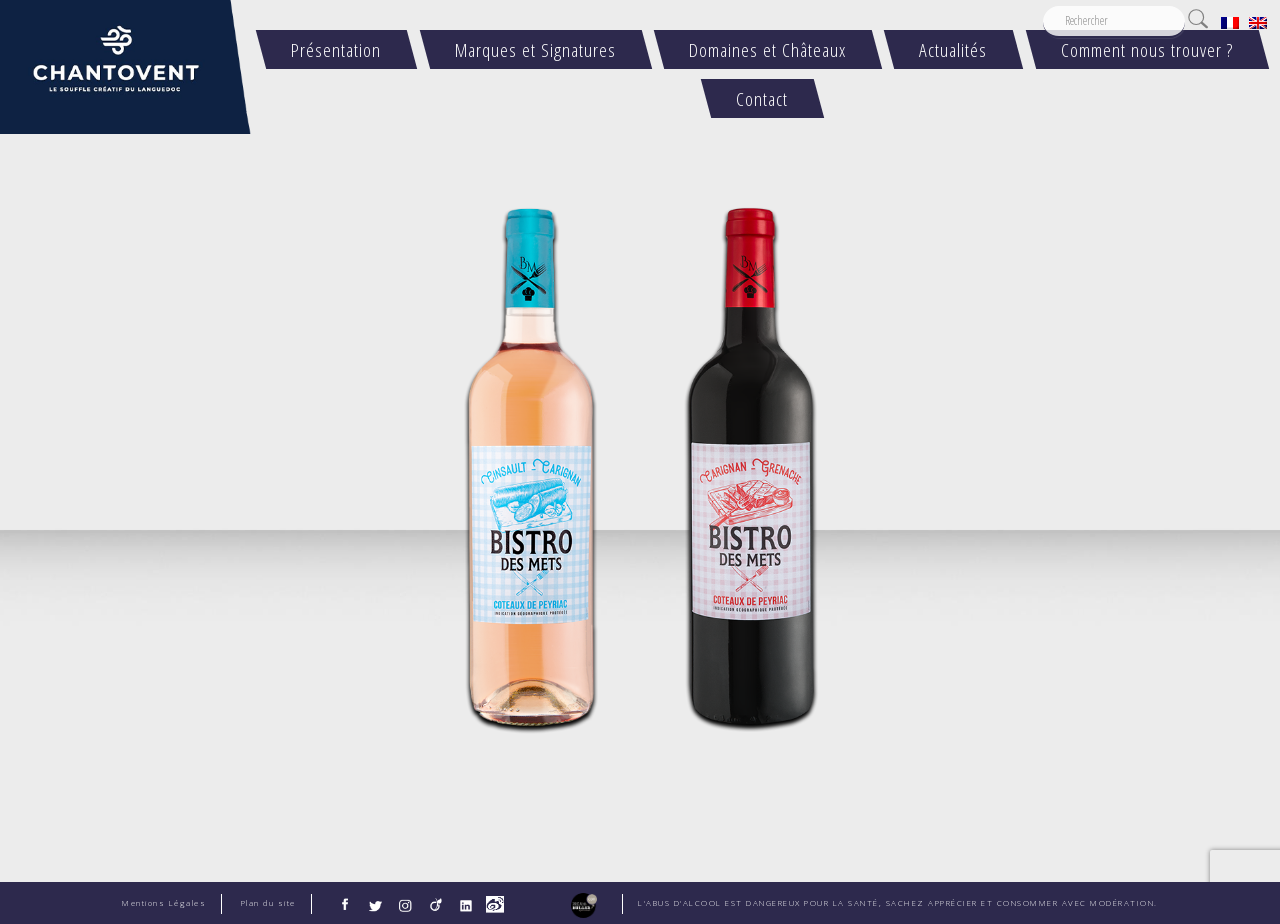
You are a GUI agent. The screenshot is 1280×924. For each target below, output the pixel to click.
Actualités (954, 49)
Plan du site (268, 903)
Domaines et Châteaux (767, 49)
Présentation (337, 49)
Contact (762, 98)
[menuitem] (1230, 22)
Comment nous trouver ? (1147, 49)
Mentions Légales (164, 903)
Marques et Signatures (535, 49)
